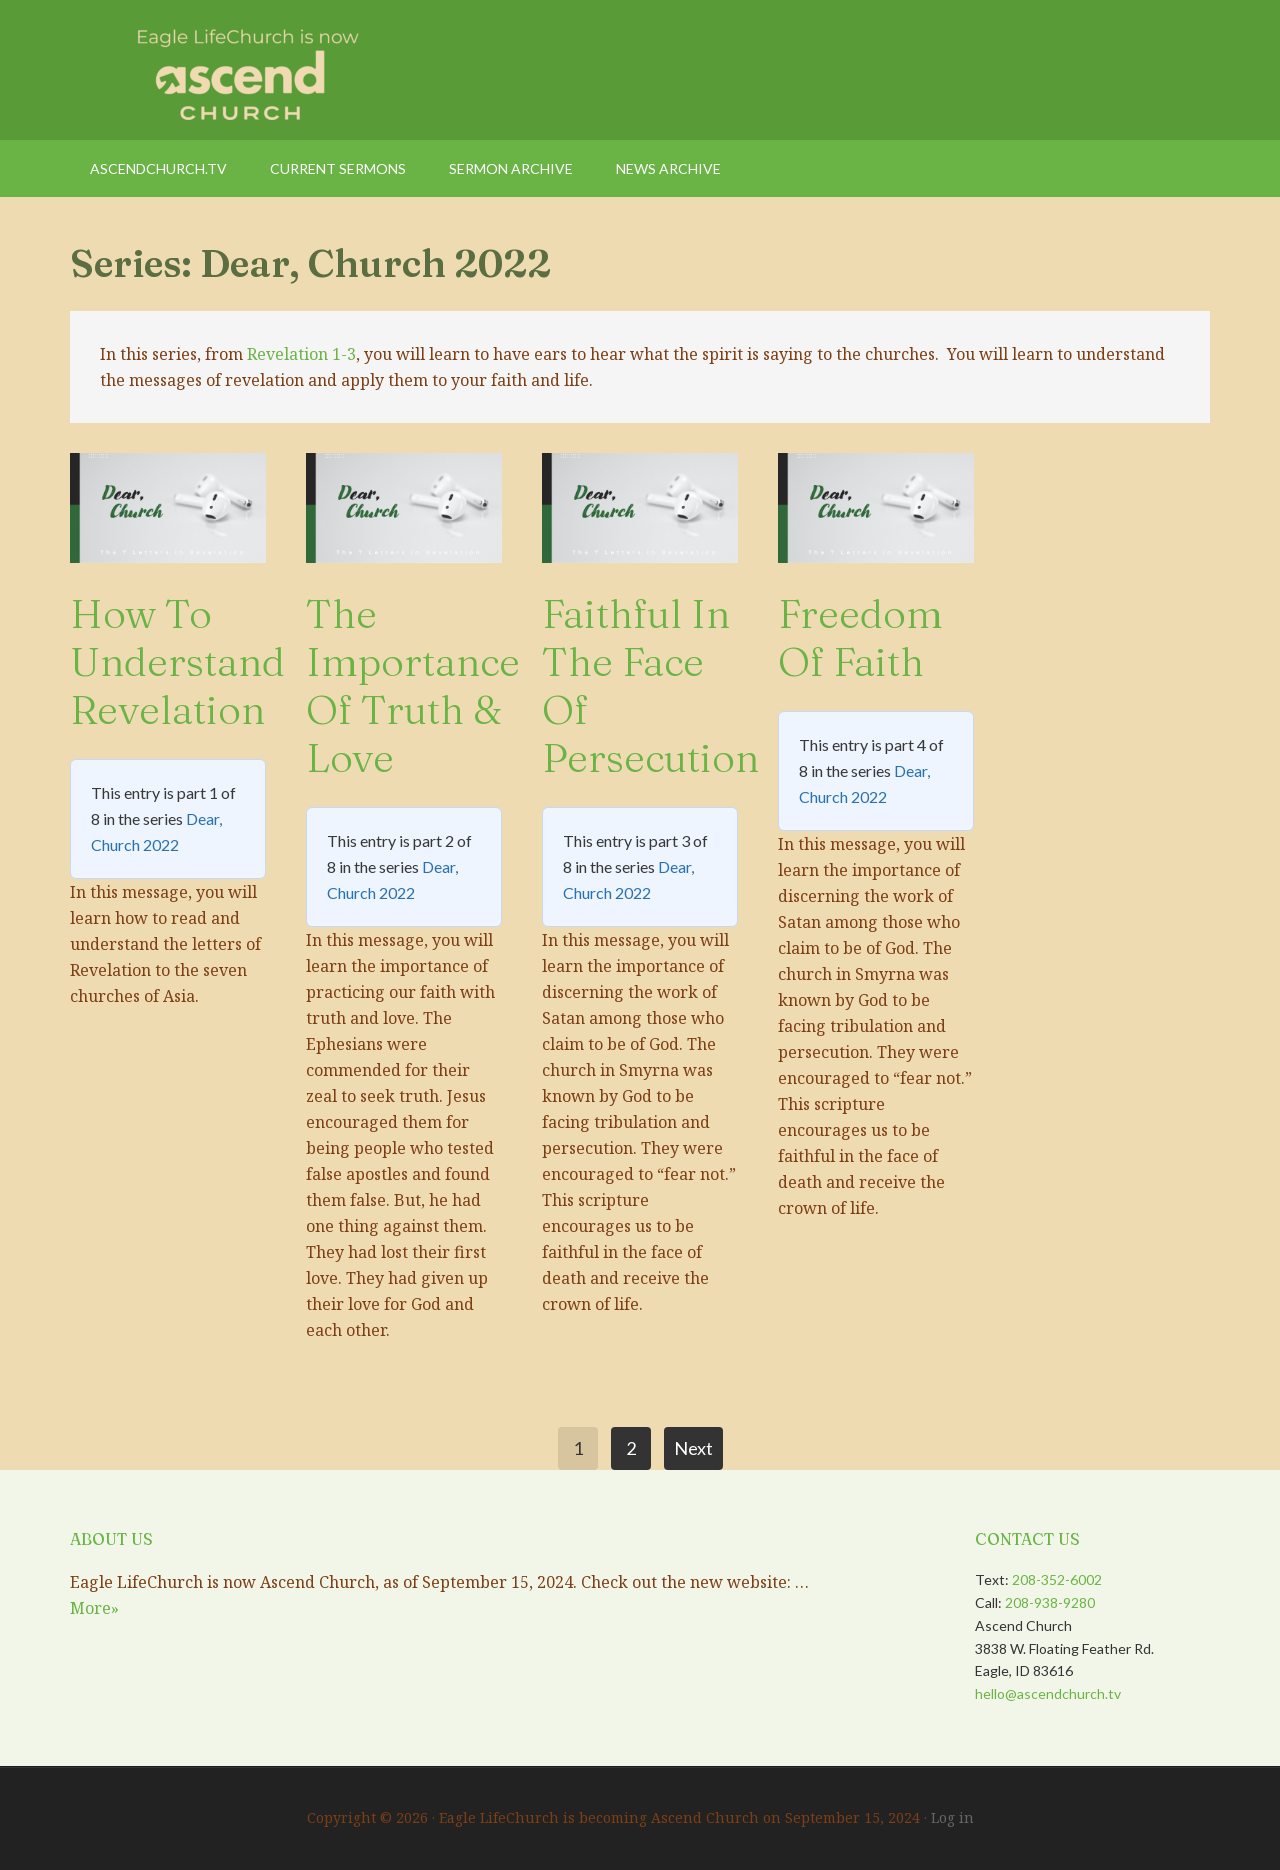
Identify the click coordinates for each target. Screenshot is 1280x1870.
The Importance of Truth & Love (413, 685)
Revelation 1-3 (301, 354)
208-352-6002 (1057, 1579)
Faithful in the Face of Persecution (650, 685)
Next (693, 1448)
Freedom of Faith (860, 637)
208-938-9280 (1050, 1602)
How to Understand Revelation (177, 661)
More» (94, 1608)
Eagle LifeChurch (240, 70)
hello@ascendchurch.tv (1048, 1693)
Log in (952, 1817)
